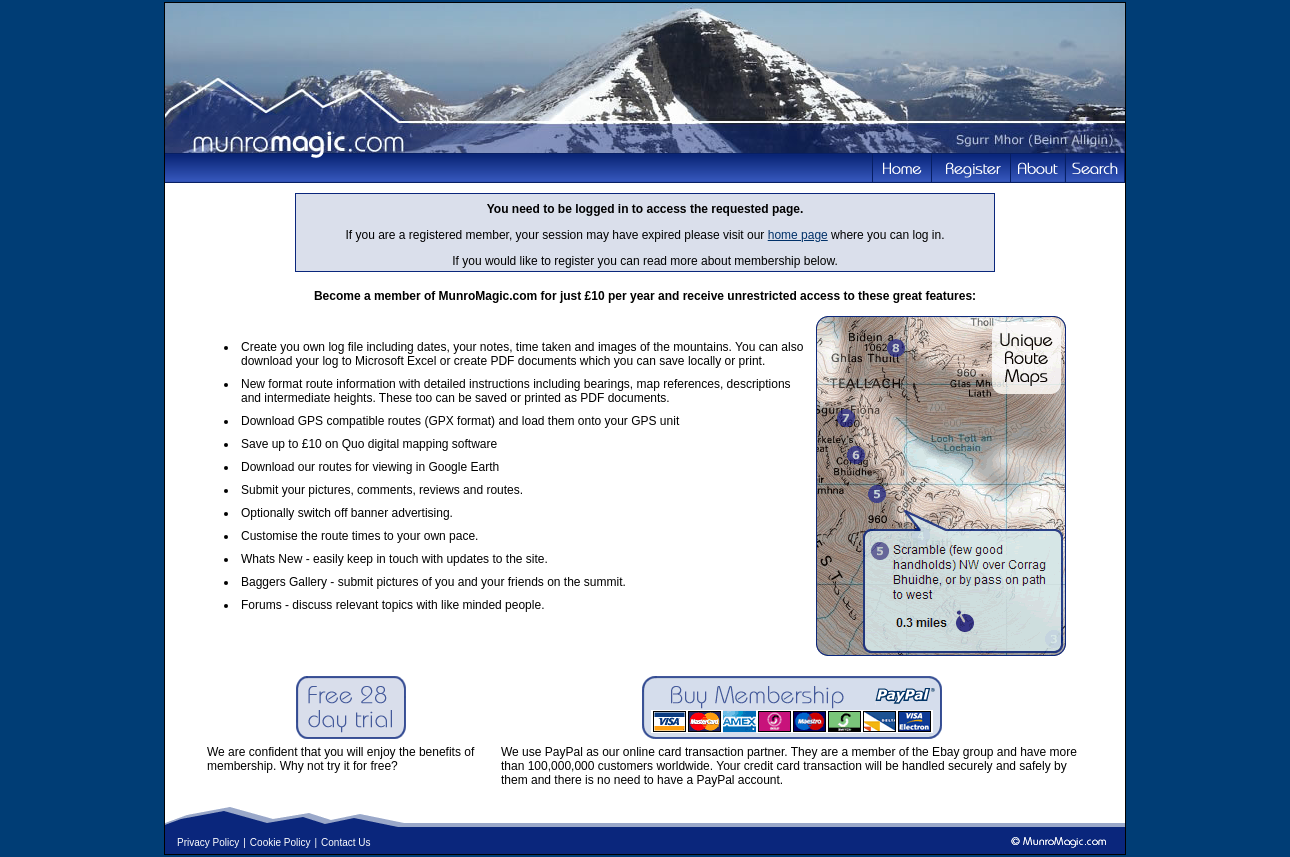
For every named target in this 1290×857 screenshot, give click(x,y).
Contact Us (345, 842)
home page (798, 235)
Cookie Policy (280, 842)
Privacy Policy (208, 842)
